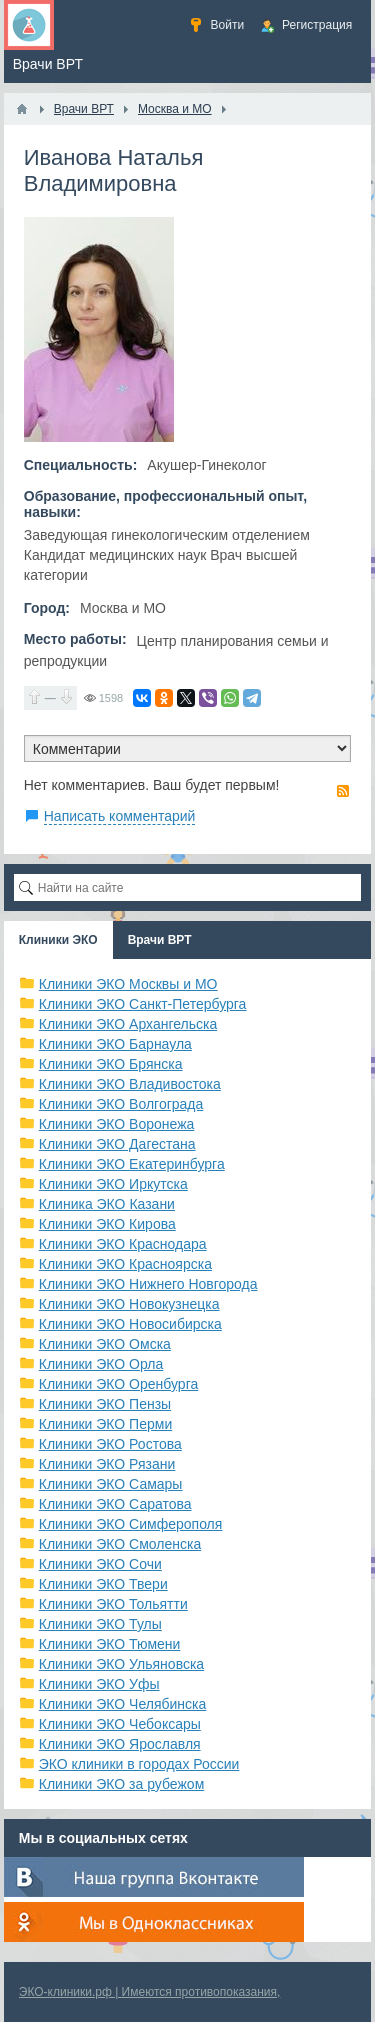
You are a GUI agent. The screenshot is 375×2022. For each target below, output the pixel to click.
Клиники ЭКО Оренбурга (119, 1384)
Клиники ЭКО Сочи (100, 1564)
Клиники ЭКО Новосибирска (130, 1324)
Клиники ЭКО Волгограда (121, 1104)
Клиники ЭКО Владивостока (130, 1084)
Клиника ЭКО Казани (107, 1204)
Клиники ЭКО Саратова (115, 1504)
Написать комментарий (120, 816)
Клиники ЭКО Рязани (107, 1464)
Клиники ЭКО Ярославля (120, 1744)
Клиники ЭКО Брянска (111, 1064)
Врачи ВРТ (160, 940)
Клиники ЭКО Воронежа (117, 1124)
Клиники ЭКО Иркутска (113, 1184)
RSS (343, 791)
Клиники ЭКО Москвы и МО (128, 984)
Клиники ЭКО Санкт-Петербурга (143, 1004)
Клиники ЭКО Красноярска (125, 1264)
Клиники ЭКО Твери (103, 1584)
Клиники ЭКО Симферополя (131, 1524)
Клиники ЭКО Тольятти (113, 1604)
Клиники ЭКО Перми (105, 1424)
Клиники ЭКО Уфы (99, 1684)
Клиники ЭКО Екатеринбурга (132, 1164)
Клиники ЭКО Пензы (105, 1404)
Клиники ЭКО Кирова (107, 1224)
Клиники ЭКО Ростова (110, 1444)
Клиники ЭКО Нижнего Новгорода (148, 1284)
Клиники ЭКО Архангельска (128, 1024)
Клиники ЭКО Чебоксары (120, 1724)
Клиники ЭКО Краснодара (123, 1244)
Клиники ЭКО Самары (111, 1484)
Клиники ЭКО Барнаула (115, 1044)
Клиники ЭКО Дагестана (117, 1144)
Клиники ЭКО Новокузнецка (129, 1304)
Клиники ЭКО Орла (101, 1364)
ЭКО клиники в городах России (139, 1764)
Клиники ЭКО (58, 940)
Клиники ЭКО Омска (105, 1344)
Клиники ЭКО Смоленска (120, 1544)
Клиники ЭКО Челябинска (123, 1704)
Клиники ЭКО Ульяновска (121, 1664)
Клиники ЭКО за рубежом (122, 1784)
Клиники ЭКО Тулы (100, 1624)
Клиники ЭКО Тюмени (110, 1644)
